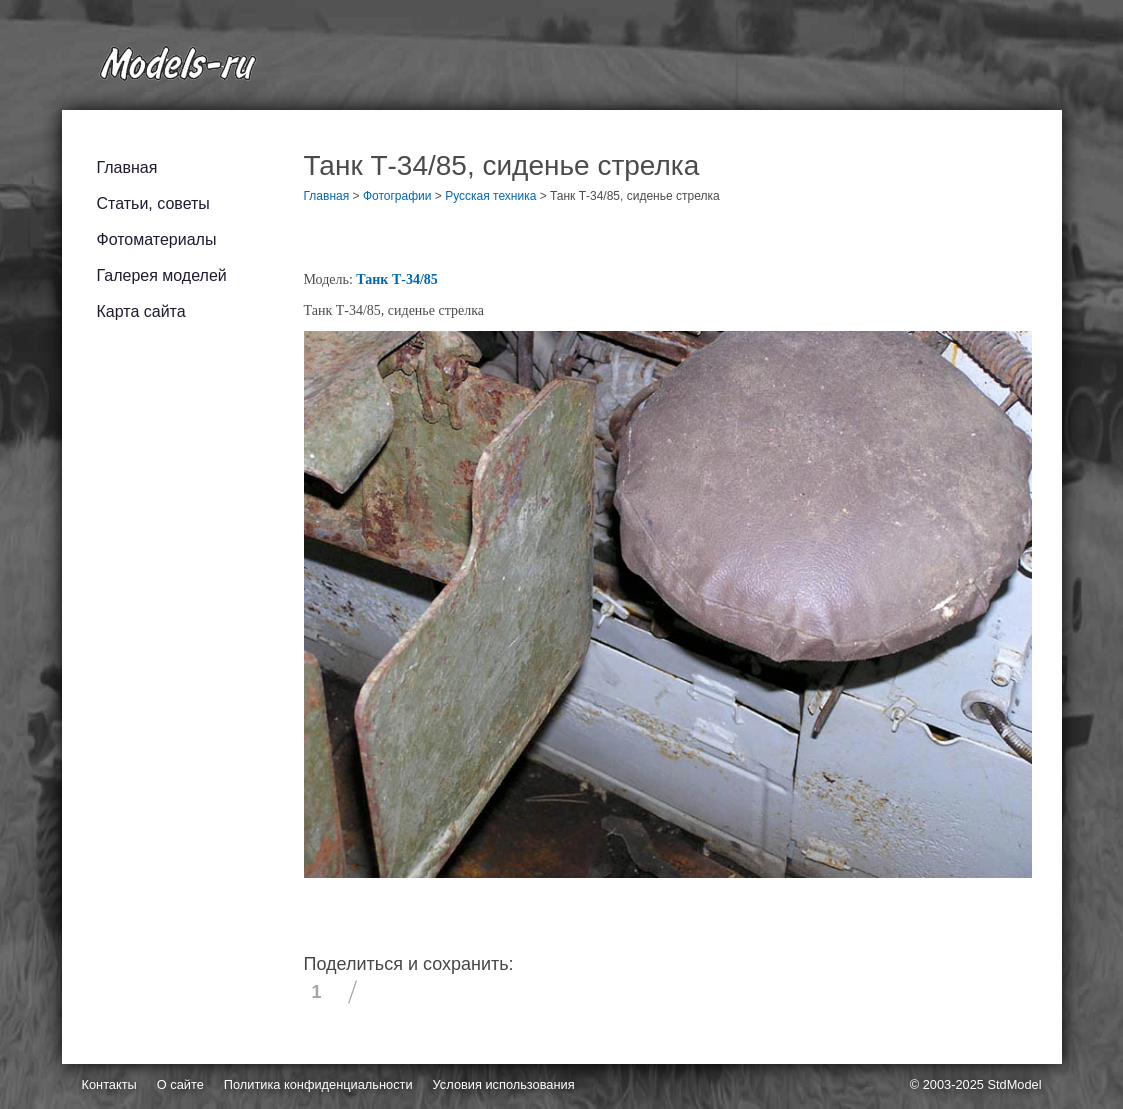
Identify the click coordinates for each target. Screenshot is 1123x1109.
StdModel (1014, 1084)
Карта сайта (141, 311)
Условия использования (504, 1084)
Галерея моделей (162, 275)
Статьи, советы (153, 203)
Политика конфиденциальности (318, 1084)
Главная (127, 167)
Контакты (109, 1084)
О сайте (180, 1084)
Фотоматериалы (157, 239)
